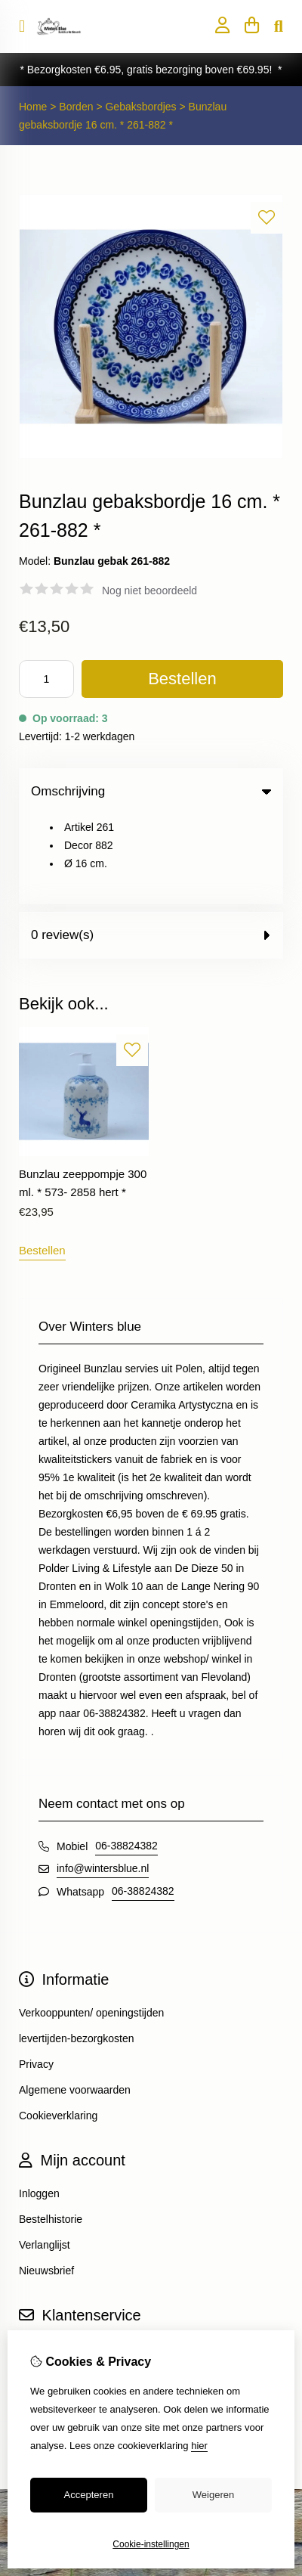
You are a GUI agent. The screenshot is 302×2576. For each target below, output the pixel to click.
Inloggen (39, 2105)
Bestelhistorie (50, 2131)
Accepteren (89, 2494)
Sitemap (38, 2286)
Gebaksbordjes (140, 107)
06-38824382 (126, 1757)
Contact (37, 2260)
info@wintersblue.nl (103, 1780)
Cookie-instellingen (150, 2544)
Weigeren (213, 2494)
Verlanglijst (44, 2156)
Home (33, 107)
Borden (77, 107)
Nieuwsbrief (46, 2182)
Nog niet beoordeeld (149, 590)
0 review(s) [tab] (151, 846)
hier (199, 2445)
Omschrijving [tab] (151, 791)
